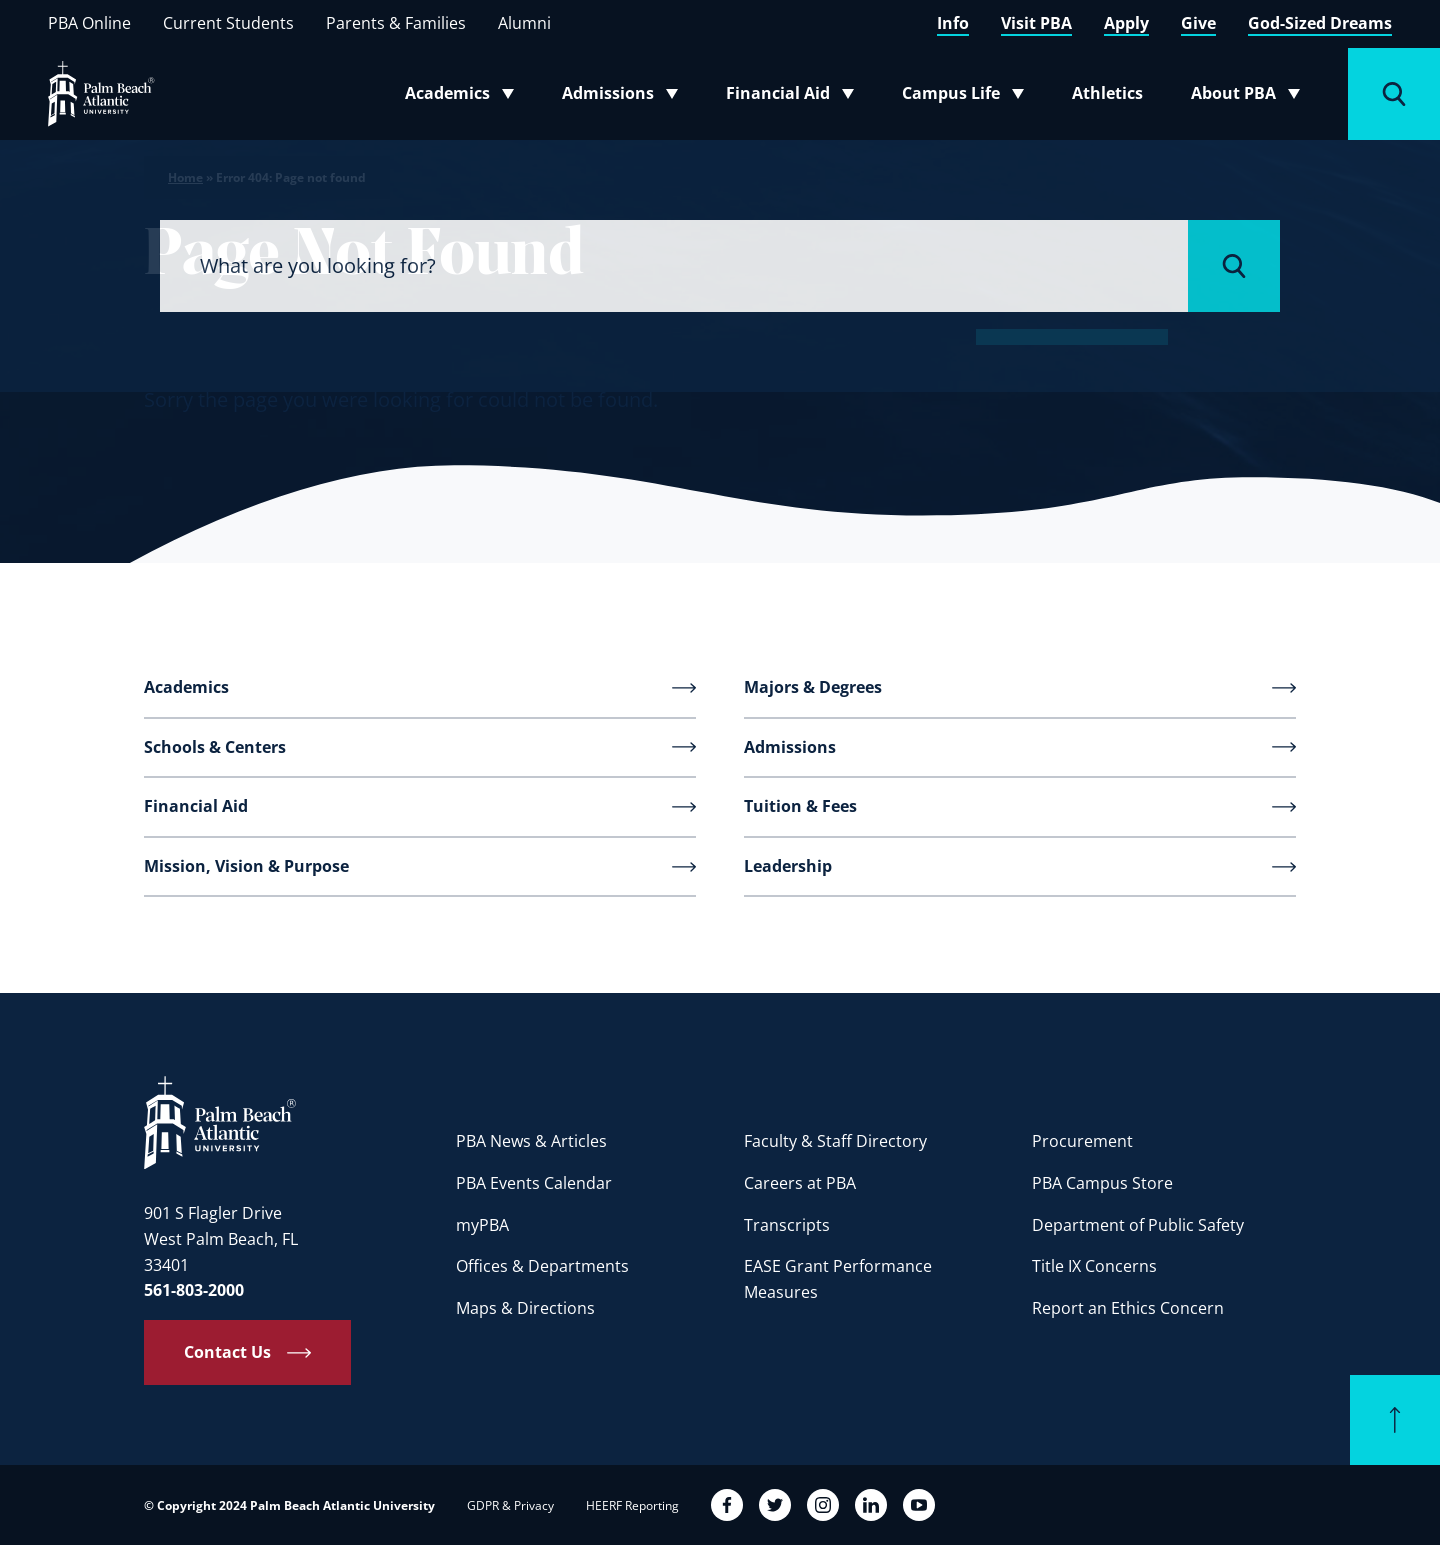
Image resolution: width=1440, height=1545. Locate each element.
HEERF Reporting (632, 1505)
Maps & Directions (525, 1308)
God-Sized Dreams (1320, 23)
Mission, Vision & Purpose (246, 866)
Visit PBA (1036, 23)
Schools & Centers (215, 747)
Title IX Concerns (1094, 1266)
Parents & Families (396, 23)
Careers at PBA (800, 1183)
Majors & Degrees (813, 687)
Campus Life (967, 97)
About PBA (1251, 97)
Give (1198, 23)
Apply (1126, 23)
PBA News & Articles (531, 1141)
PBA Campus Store (1102, 1183)
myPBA (482, 1225)
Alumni (524, 23)
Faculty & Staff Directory (835, 1141)
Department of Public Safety (1138, 1225)
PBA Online (89, 23)
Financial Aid (791, 97)
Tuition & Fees (800, 806)
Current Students (228, 23)
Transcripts (787, 1225)
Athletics (1107, 93)
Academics (465, 97)
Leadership (788, 866)
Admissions (626, 97)
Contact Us (227, 1352)
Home (185, 177)
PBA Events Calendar (534, 1183)
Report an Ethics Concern (1128, 1308)
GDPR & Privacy (510, 1505)
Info (953, 23)
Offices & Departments (542, 1266)
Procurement (1082, 1141)
